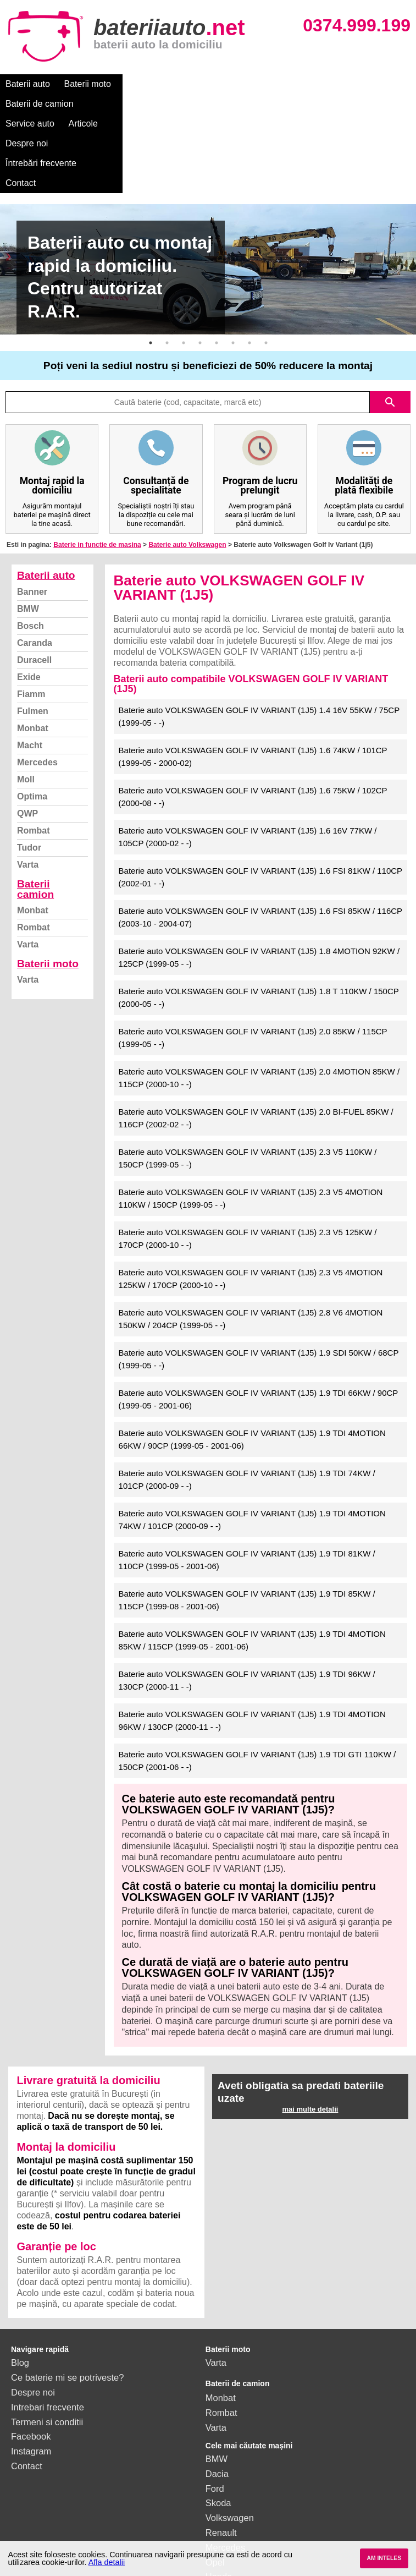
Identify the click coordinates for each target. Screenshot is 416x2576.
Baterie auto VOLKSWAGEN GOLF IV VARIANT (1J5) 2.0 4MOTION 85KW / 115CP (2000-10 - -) (259, 999)
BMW (28, 529)
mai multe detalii (310, 2030)
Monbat (32, 649)
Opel (215, 2483)
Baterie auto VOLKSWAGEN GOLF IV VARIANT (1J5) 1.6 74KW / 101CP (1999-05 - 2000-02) (253, 677)
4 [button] (200, 263)
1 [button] (150, 263)
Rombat (33, 751)
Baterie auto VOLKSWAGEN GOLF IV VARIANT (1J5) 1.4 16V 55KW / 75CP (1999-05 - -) (259, 637)
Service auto (231, 84)
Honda (219, 2497)
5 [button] (216, 263)
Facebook (31, 2357)
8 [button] (265, 263)
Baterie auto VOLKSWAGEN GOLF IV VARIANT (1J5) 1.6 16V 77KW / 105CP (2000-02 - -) (248, 758)
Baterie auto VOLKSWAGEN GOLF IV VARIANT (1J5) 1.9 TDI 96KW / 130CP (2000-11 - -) (247, 1601)
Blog (20, 2283)
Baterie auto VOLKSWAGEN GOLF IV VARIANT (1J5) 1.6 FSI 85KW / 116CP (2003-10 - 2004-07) (261, 838)
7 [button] (249, 263)
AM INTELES (384, 2558)
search (390, 323)
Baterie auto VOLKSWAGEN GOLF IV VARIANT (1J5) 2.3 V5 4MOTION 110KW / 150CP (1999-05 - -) (251, 1119)
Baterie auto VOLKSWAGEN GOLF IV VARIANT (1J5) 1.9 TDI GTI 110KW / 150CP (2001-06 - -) (257, 1681)
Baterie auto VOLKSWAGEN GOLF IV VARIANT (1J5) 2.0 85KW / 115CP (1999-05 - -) (253, 958)
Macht (29, 666)
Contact (106, 103)
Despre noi (334, 84)
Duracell (34, 580)
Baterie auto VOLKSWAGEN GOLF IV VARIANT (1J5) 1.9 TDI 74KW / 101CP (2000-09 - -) (247, 1400)
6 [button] (233, 263)
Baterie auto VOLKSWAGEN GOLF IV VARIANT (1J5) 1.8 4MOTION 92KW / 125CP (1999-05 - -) (259, 878)
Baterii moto (87, 84)
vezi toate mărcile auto (251, 2512)
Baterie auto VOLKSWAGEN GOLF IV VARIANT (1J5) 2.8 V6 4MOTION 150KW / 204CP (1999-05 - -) (251, 1240)
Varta (27, 785)
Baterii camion (35, 809)
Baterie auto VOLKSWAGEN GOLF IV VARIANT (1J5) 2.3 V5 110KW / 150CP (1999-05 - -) (248, 1079)
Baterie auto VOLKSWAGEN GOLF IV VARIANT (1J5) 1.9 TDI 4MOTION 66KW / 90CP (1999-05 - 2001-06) (252, 1360)
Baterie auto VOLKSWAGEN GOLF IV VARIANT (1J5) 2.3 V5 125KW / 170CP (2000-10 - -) (248, 1159)
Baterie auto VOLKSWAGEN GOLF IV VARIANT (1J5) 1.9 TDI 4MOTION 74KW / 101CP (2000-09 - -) (252, 1440)
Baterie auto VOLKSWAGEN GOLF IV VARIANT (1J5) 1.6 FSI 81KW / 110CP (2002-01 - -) (261, 798)
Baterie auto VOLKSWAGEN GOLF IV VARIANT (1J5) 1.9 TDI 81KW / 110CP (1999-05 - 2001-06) (247, 1481)
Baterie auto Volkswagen (187, 465)
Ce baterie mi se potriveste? (67, 2298)
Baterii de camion (159, 84)
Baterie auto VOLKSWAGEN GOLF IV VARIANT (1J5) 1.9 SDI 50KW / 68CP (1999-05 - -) (259, 1280)
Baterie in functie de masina (97, 465)
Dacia (217, 2394)
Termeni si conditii (47, 2343)
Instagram (31, 2372)
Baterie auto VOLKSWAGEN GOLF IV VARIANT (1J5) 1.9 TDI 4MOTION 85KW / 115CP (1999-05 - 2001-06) (252, 1561)
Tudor (29, 768)
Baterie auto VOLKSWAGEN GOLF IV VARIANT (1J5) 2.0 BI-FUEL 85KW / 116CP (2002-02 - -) (256, 1039)
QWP (27, 734)
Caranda (34, 563)
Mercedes (37, 683)
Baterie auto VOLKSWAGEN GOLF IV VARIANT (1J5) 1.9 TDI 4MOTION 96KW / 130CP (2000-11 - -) (252, 1641)
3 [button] (183, 263)
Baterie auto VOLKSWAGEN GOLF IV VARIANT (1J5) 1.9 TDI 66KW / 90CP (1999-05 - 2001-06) (258, 1320)
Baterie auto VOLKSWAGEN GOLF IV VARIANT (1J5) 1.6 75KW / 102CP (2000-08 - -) (253, 717)
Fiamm (31, 615)
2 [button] (167, 263)
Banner (32, 512)
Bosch (30, 546)
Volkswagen (230, 2438)
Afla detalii (106, 2562)
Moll (26, 700)
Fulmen (32, 632)
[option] (208, 190)
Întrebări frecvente (40, 103)
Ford (215, 2409)
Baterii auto (27, 84)
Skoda (218, 2424)
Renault (221, 2453)
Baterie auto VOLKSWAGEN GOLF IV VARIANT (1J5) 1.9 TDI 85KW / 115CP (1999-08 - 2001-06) (247, 1521)
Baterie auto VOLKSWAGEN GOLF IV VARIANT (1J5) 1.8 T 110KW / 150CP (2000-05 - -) (259, 918)
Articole (284, 84)
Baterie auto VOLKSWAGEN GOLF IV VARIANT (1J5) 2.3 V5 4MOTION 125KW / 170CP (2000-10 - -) (251, 1199)
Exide (29, 597)
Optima (32, 717)
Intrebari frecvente (47, 2328)
